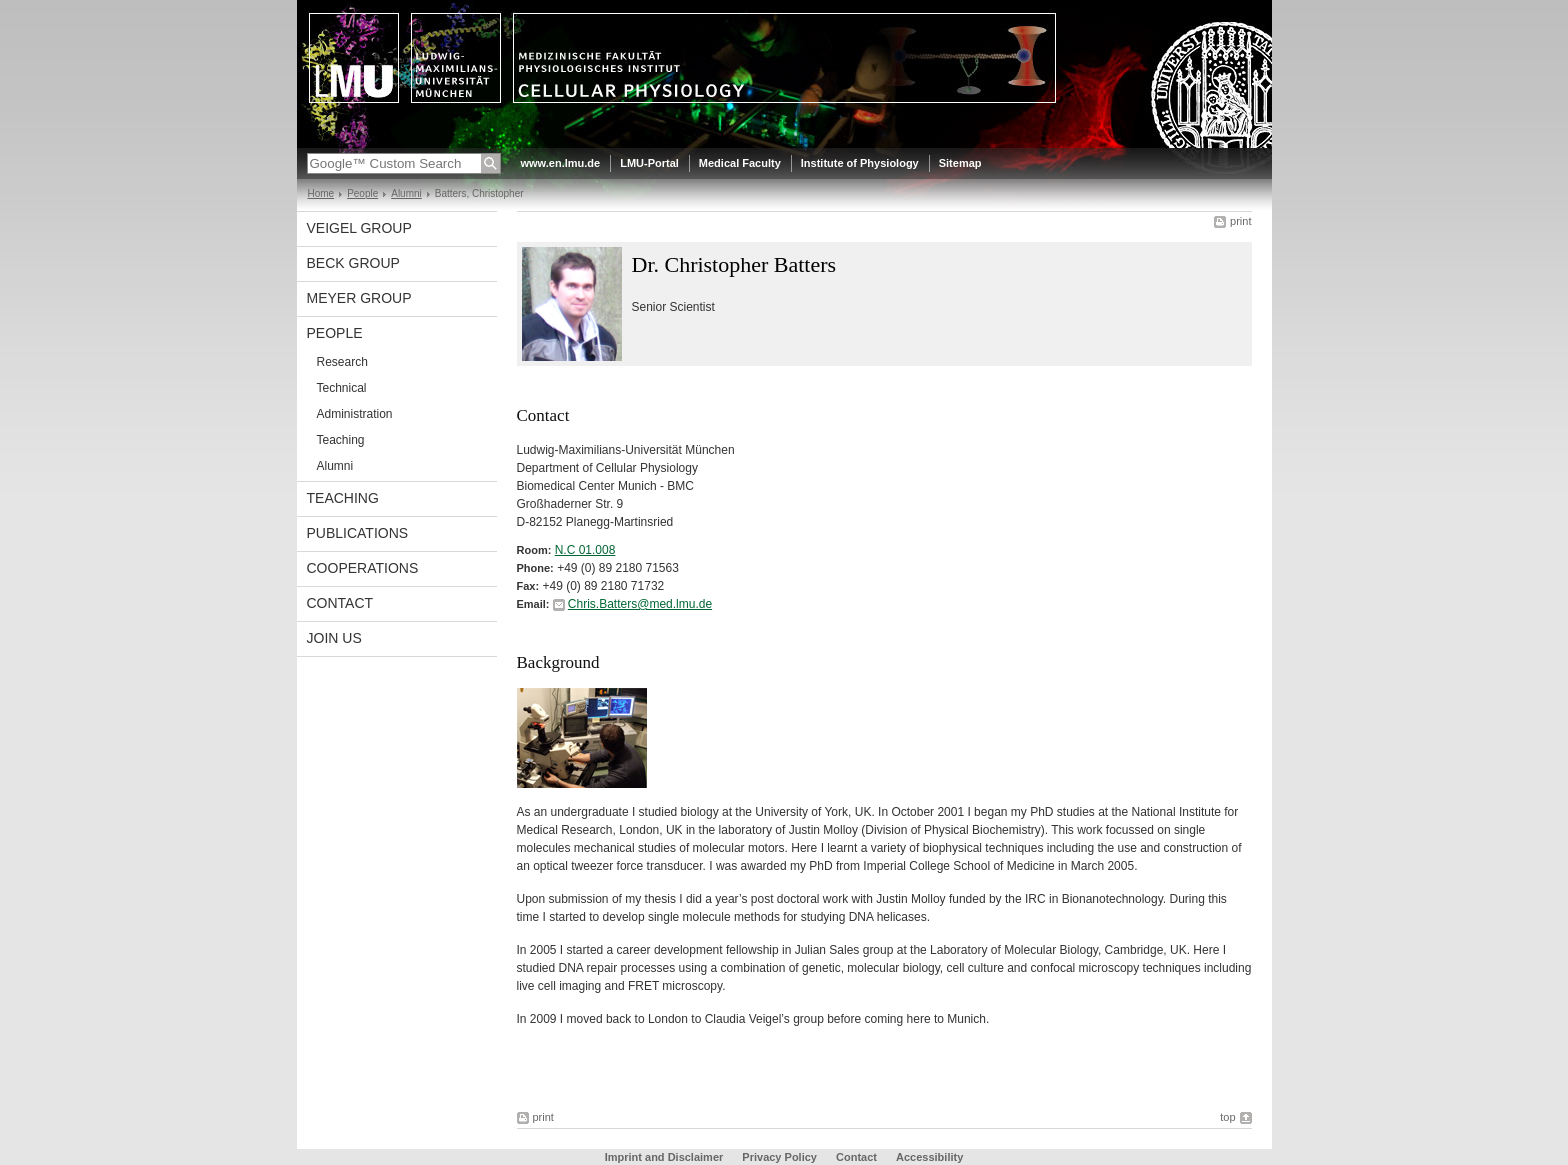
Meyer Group (359, 298)
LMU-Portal (649, 163)
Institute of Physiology (860, 163)
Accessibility (929, 1157)
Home (321, 193)
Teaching (341, 440)
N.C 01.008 (585, 550)
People (362, 193)
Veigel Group (359, 228)
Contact (340, 603)
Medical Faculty (740, 163)
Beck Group (353, 263)
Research (342, 362)
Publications (358, 533)
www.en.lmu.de (561, 163)
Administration (355, 414)
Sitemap (960, 163)
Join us (334, 638)
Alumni (406, 193)
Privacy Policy (779, 1157)
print (1240, 221)
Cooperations (363, 568)
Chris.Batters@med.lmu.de (640, 604)
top (1227, 1117)
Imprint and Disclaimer (664, 1157)
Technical (342, 388)
